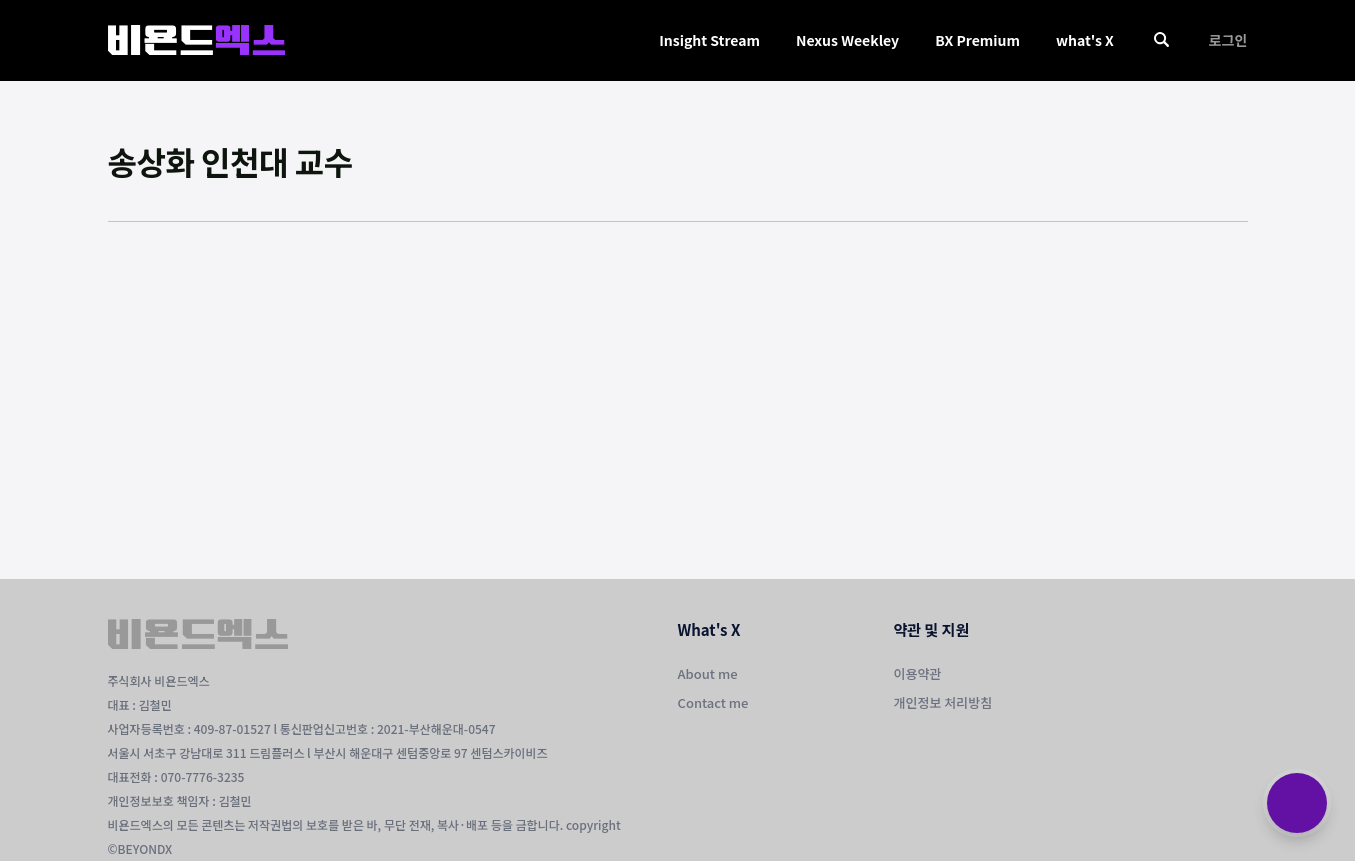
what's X (1085, 40)
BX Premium (977, 40)
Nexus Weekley (847, 40)
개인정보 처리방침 (943, 702)
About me (708, 673)
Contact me (713, 702)
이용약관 (918, 673)
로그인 (1228, 40)
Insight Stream (709, 40)
